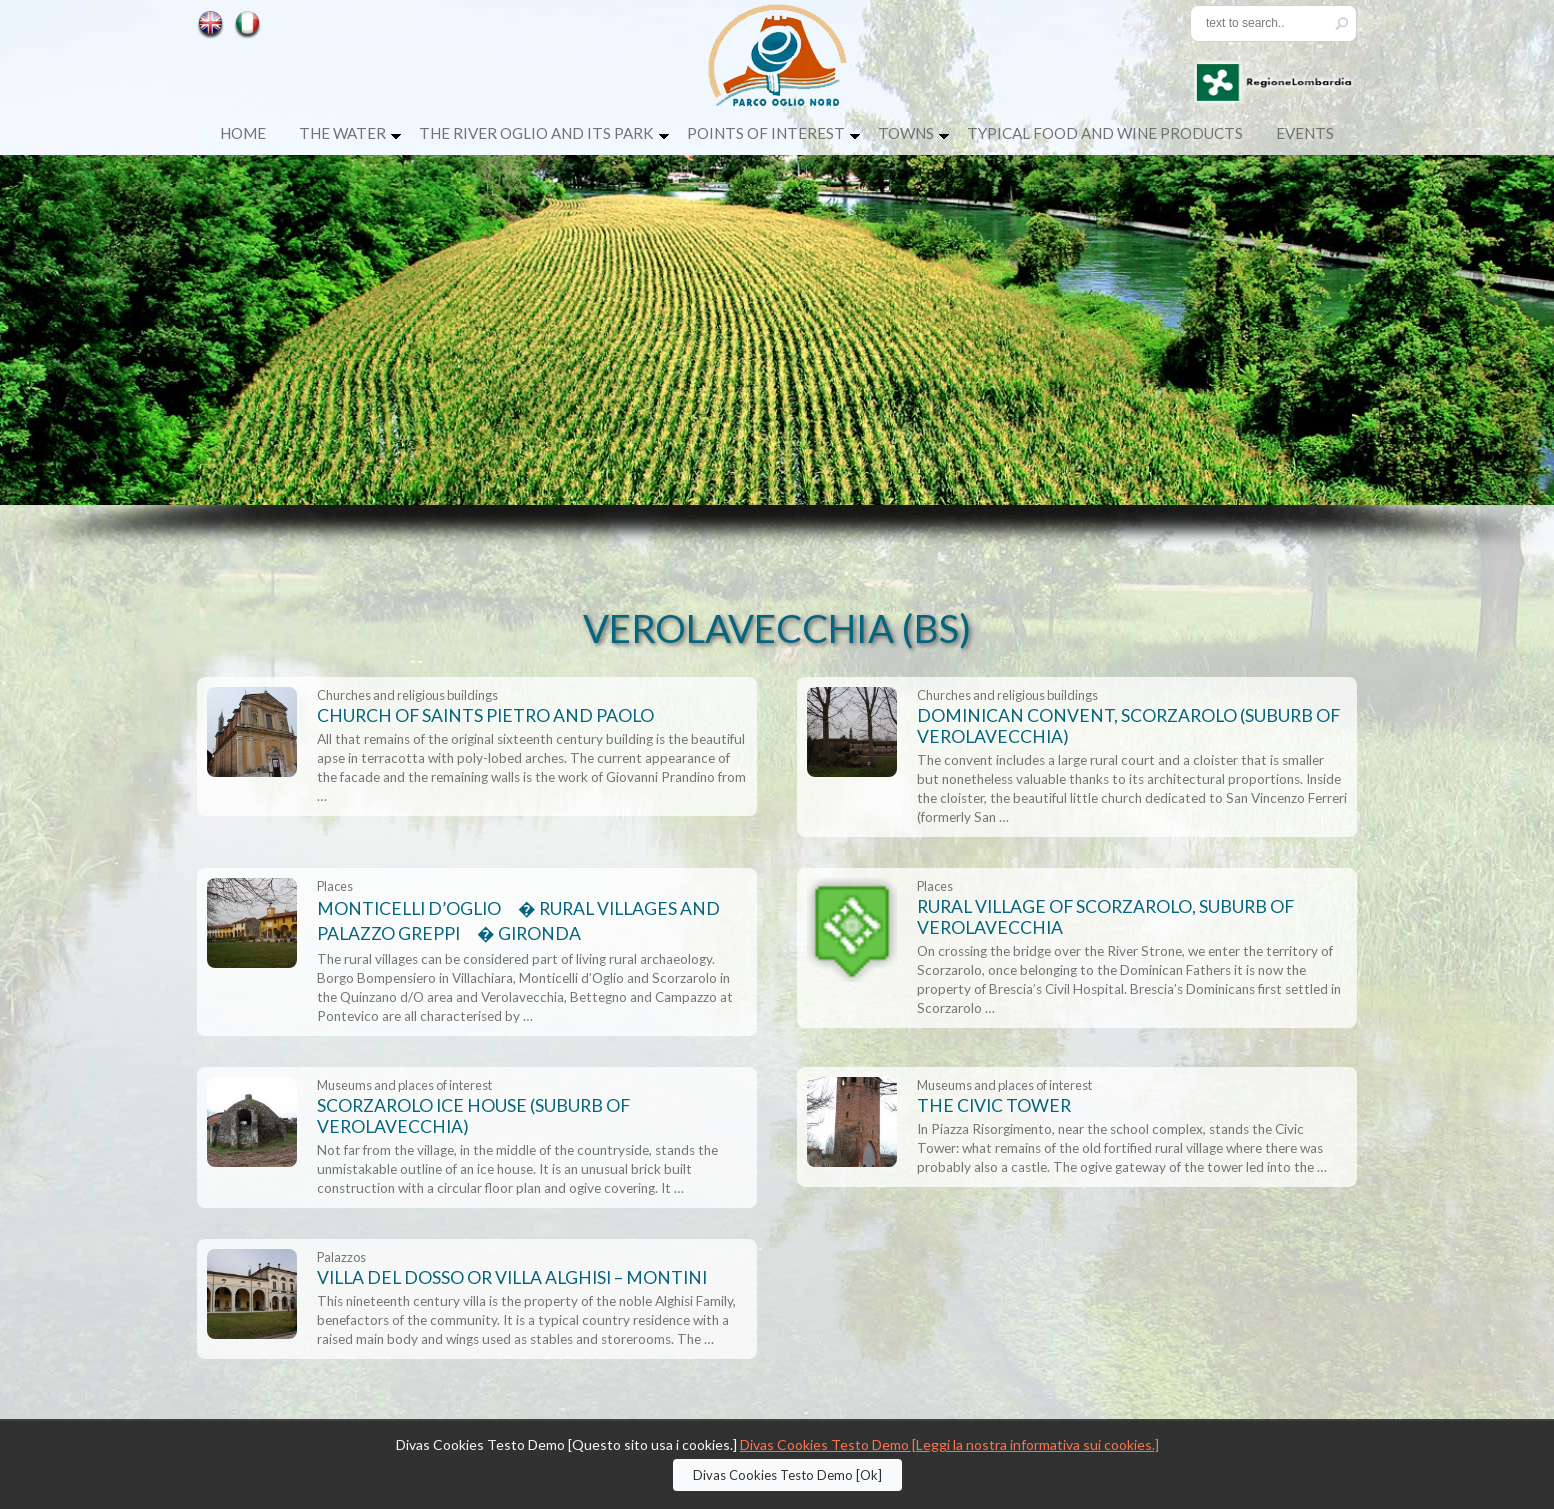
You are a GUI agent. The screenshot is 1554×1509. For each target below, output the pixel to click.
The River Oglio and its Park (536, 133)
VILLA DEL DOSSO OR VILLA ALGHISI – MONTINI (512, 1277)
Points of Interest (766, 133)
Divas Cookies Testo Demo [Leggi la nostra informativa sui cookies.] (949, 1444)
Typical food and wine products (1105, 133)
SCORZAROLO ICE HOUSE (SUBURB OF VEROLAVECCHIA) (473, 1116)
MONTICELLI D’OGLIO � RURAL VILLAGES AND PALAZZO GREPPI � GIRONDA (518, 921)
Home (243, 133)
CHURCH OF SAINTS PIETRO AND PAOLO (485, 715)
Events (1305, 133)
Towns (906, 133)
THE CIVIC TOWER (994, 1105)
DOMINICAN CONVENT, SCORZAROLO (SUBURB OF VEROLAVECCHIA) (1128, 726)
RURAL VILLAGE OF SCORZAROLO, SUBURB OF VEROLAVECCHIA (1105, 917)
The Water (342, 133)
